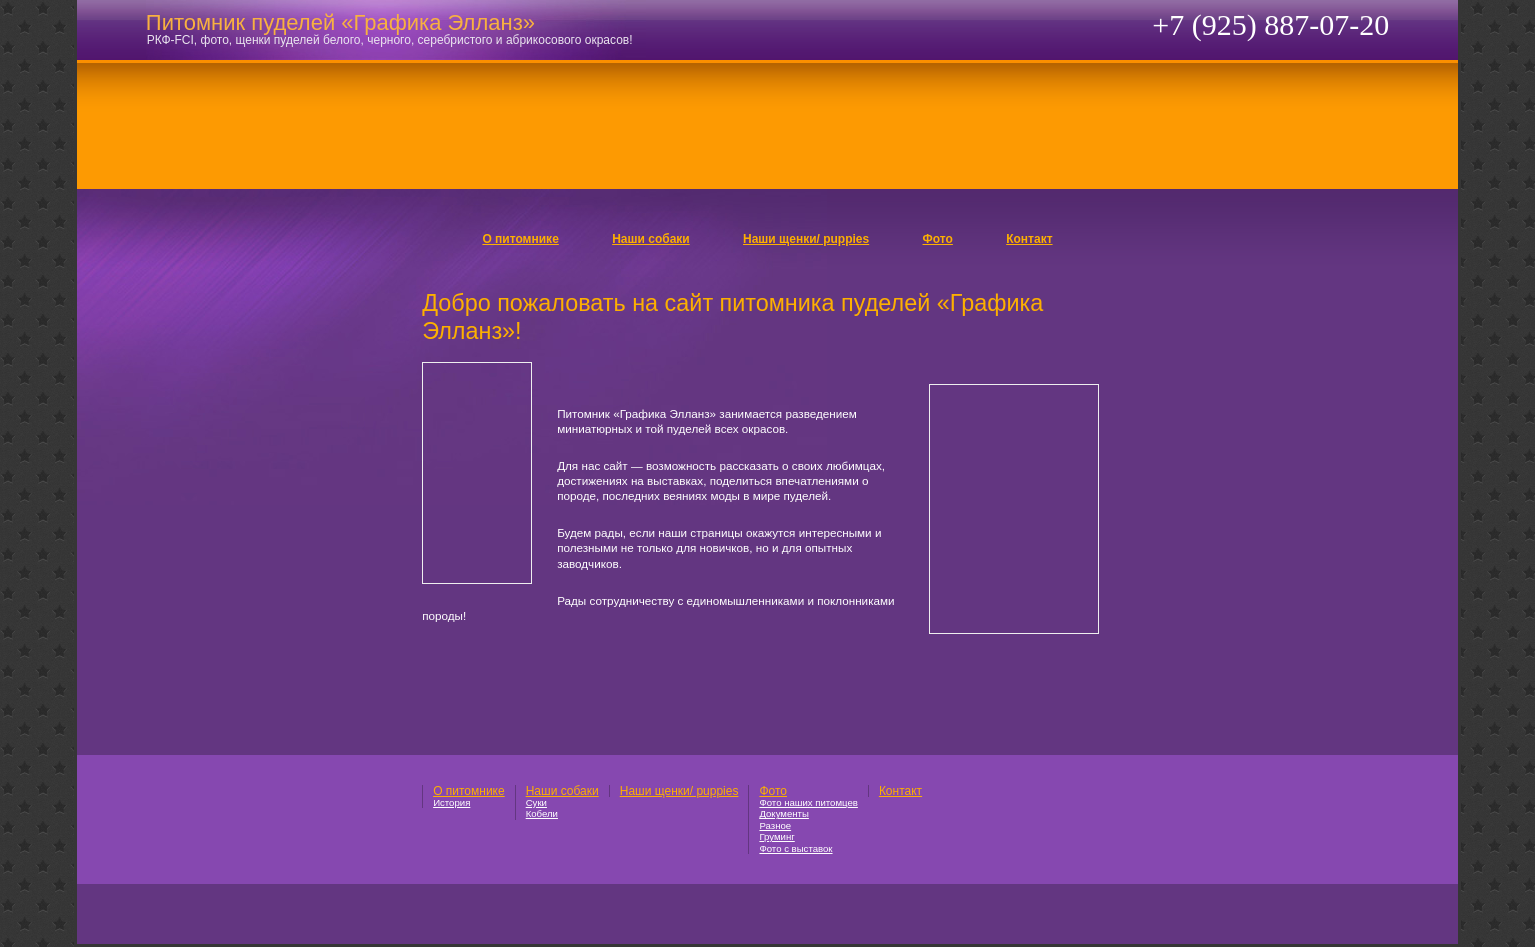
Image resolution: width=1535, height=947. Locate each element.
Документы (783, 813)
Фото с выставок (795, 848)
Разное (775, 825)
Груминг (776, 836)
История (451, 802)
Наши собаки (651, 239)
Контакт (1029, 239)
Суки (536, 802)
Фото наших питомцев (808, 802)
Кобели (542, 813)
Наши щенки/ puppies (806, 239)
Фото (938, 239)
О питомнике (520, 239)
